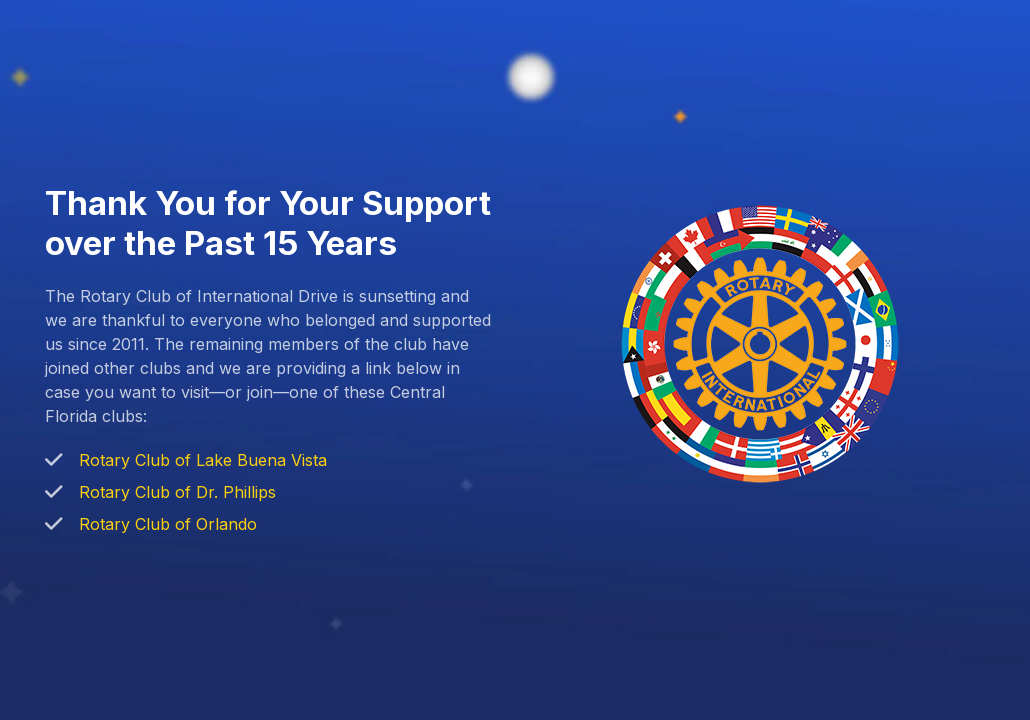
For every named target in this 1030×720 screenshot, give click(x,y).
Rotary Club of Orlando (168, 524)
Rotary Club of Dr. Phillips (177, 492)
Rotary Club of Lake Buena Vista (203, 460)
